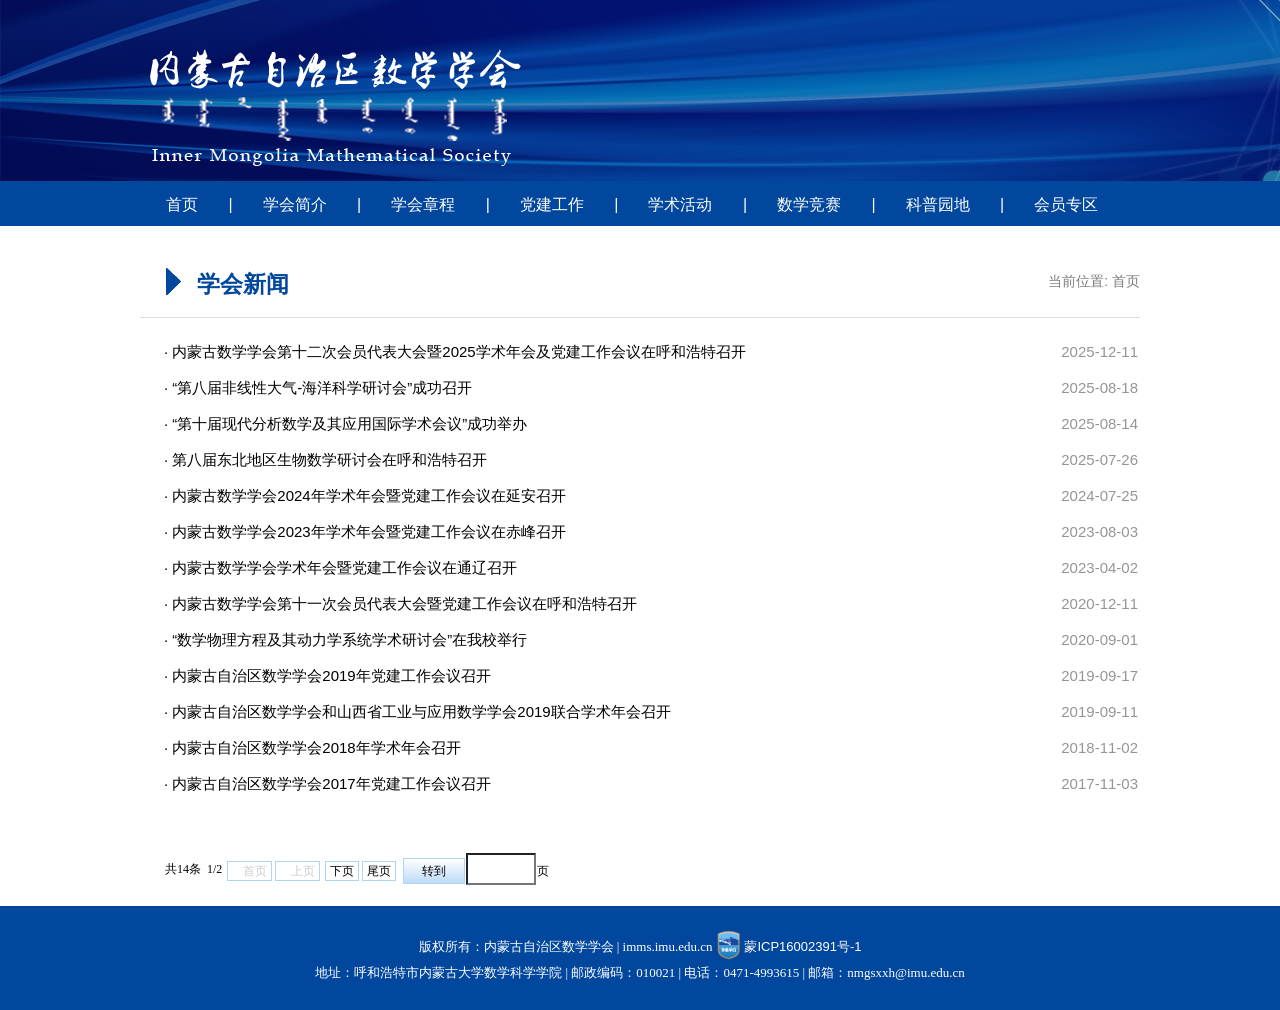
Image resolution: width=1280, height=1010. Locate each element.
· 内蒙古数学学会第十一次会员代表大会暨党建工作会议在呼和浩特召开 (400, 603)
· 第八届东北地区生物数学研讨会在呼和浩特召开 (325, 459)
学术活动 (680, 204)
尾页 (379, 871)
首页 (182, 204)
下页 (342, 871)
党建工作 (552, 204)
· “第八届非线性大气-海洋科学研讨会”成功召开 (318, 387)
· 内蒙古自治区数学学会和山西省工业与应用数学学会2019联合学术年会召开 (417, 711)
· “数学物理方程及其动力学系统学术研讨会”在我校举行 (345, 639)
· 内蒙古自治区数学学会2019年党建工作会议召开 (327, 675)
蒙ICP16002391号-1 (802, 946)
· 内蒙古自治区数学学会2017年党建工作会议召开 (327, 783)
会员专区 (1066, 204)
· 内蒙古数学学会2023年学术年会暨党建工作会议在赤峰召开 (365, 531)
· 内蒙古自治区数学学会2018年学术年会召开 (312, 747)
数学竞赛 (809, 204)
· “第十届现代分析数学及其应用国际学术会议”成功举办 (345, 423)
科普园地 (938, 204)
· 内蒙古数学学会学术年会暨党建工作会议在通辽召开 (340, 567)
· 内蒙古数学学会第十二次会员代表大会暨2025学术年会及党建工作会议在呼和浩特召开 (455, 351)
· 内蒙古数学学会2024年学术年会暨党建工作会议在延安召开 (365, 495)
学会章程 (423, 204)
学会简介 (295, 204)
